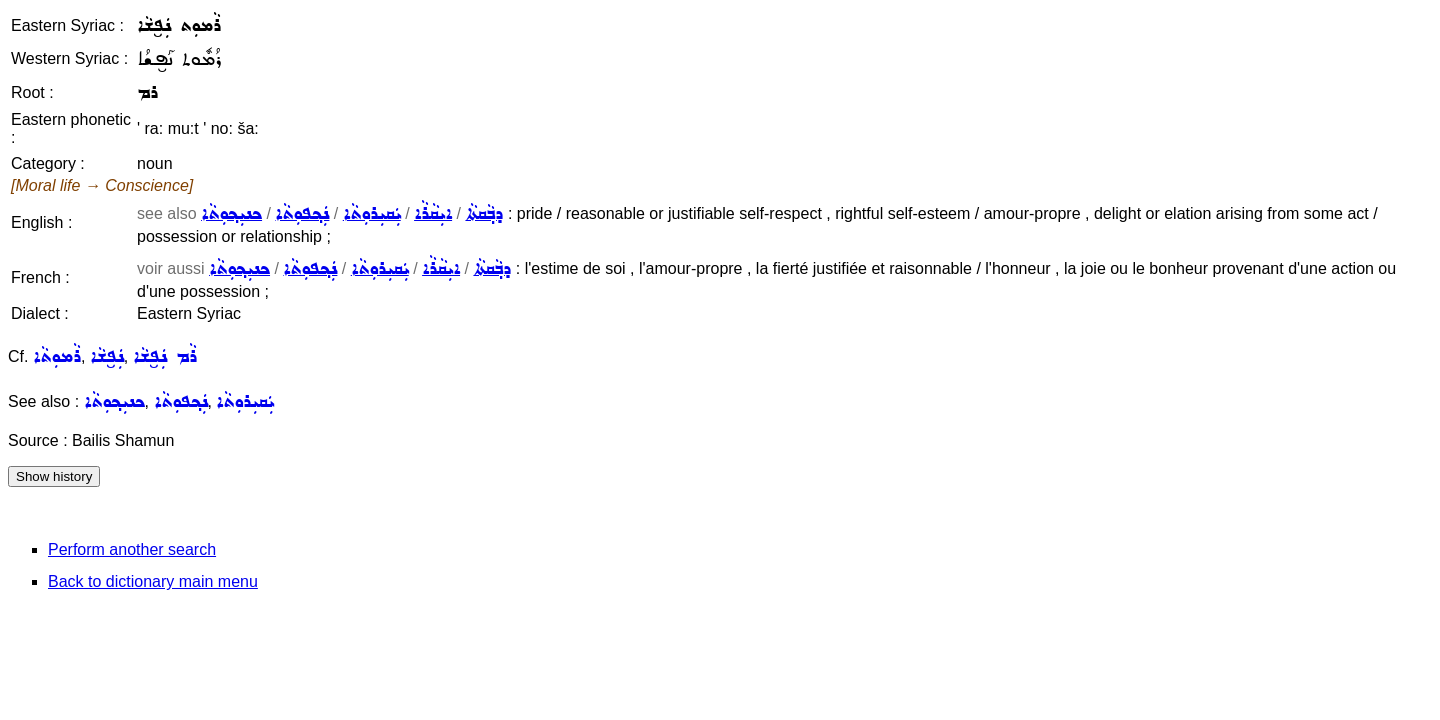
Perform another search (132, 549)
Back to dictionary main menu (153, 581)
